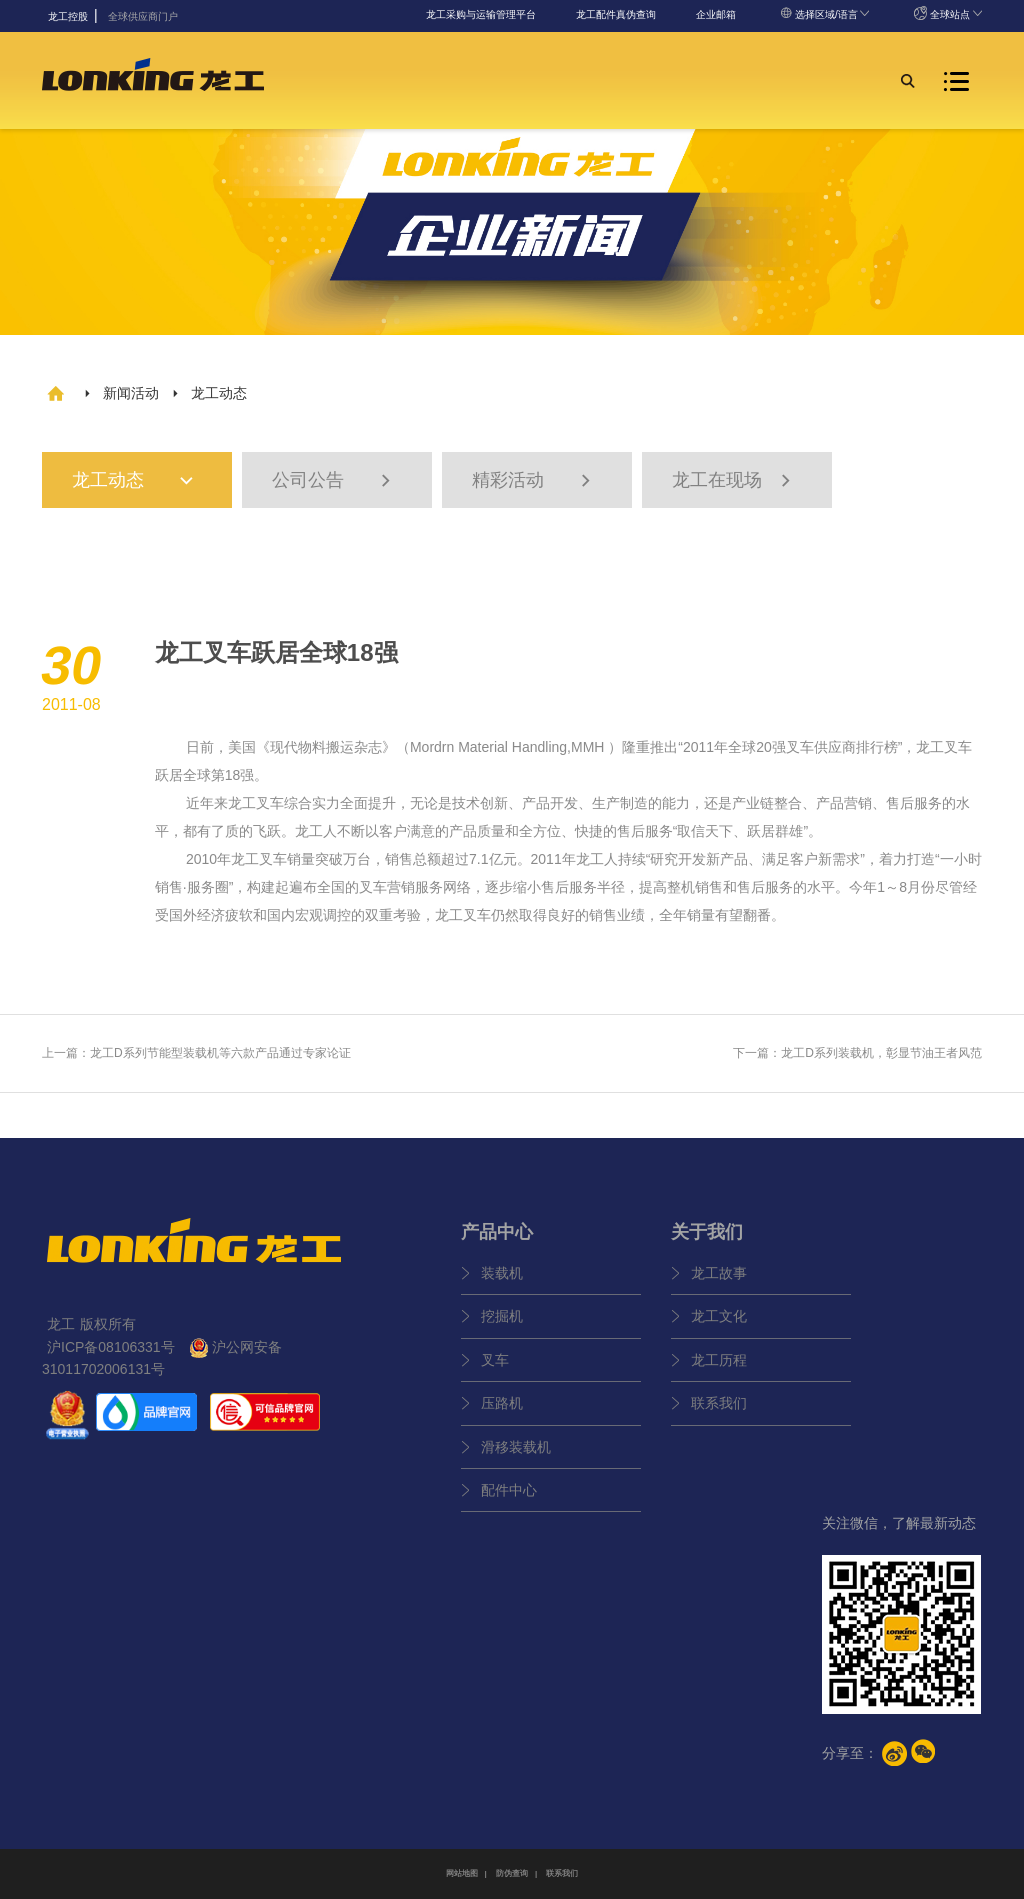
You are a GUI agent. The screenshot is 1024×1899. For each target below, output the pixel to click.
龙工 (930, 747)
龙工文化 (719, 1316)
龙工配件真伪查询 (616, 14)
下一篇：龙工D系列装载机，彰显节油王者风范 (857, 1053)
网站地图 (462, 1873)
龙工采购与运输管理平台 (481, 14)
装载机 (502, 1273)
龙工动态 (143, 480)
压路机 (502, 1403)
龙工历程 (719, 1360)
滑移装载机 (516, 1447)
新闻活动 (131, 393)
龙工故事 (719, 1273)
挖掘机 (502, 1316)
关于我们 (707, 1232)
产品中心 (497, 1232)
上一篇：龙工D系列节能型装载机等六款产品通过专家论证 (196, 1053)
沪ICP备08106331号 (111, 1347)
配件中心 (509, 1490)
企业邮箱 (716, 14)
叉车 (495, 1360)
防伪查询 (512, 1873)
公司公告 (334, 480)
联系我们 (719, 1403)
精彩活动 (534, 480)
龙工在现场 (734, 480)
